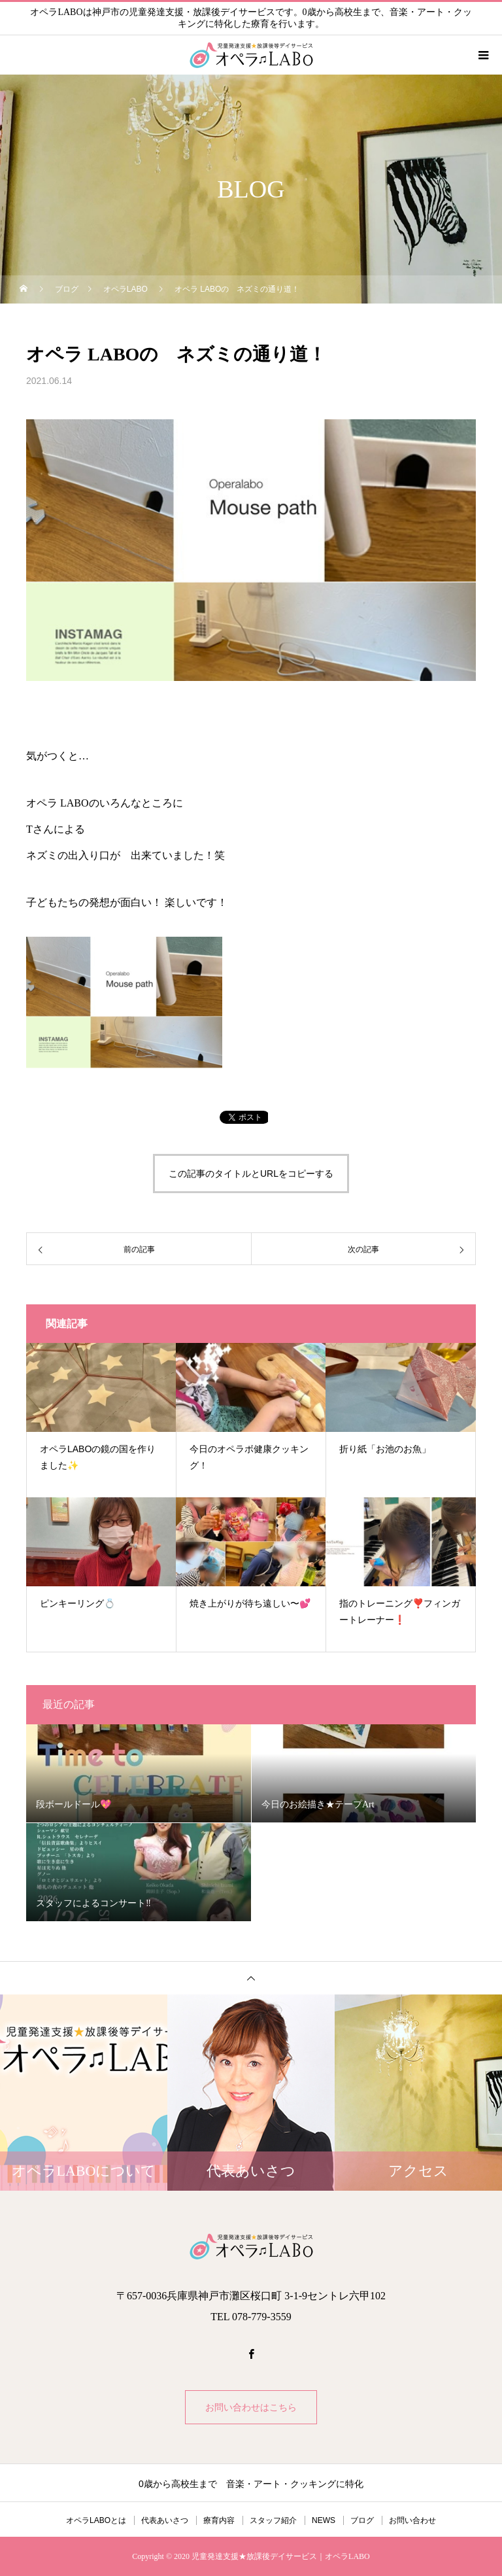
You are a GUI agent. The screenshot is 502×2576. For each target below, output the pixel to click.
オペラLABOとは (96, 2520)
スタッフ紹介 (273, 2520)
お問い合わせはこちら (251, 2407)
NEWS (323, 2520)
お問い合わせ (412, 2520)
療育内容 (219, 2520)
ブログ (362, 2520)
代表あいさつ (164, 2520)
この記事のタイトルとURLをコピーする (251, 1173)
